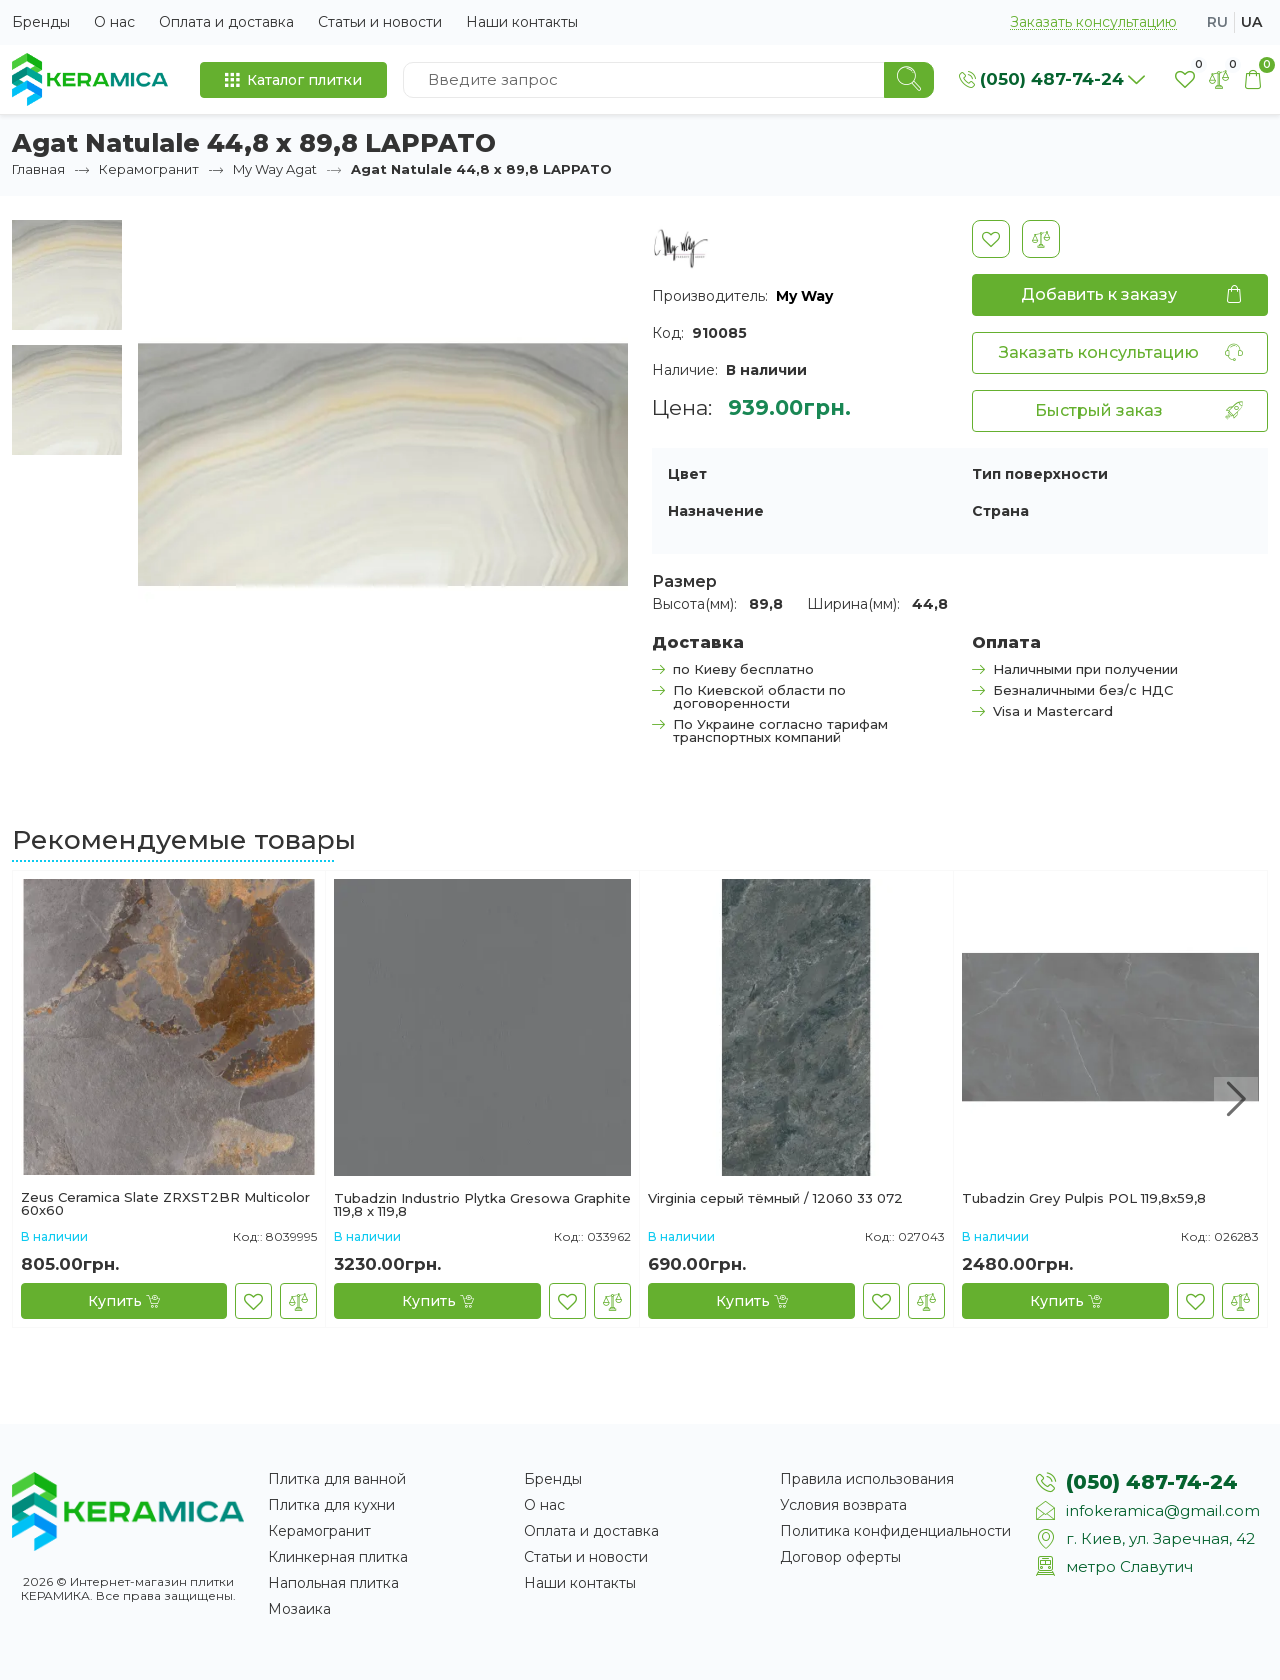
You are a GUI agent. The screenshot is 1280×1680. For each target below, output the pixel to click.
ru (1217, 22)
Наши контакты (522, 22)
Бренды (41, 22)
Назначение (716, 511)
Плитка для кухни (331, 1505)
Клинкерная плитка (338, 1557)
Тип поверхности (1040, 474)
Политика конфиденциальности (895, 1531)
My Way (804, 296)
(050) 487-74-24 (1152, 1482)
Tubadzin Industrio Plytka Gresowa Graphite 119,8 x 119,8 (482, 1205)
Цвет (687, 474)
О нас (114, 22)
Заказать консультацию (1093, 22)
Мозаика (299, 1609)
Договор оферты (840, 1557)
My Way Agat (275, 169)
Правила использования (867, 1479)
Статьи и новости (380, 22)
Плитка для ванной (337, 1479)
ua (1251, 22)
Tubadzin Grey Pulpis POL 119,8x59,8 (1084, 1199)
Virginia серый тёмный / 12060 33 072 (775, 1199)
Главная (38, 169)
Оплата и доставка (226, 22)
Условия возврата (843, 1505)
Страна (1000, 511)
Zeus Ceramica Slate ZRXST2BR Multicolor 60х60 (165, 1204)
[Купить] (124, 1301)
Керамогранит (149, 169)
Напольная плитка (333, 1583)
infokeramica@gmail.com (1163, 1510)
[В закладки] (991, 239)
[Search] (909, 80)
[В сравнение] (1041, 239)
